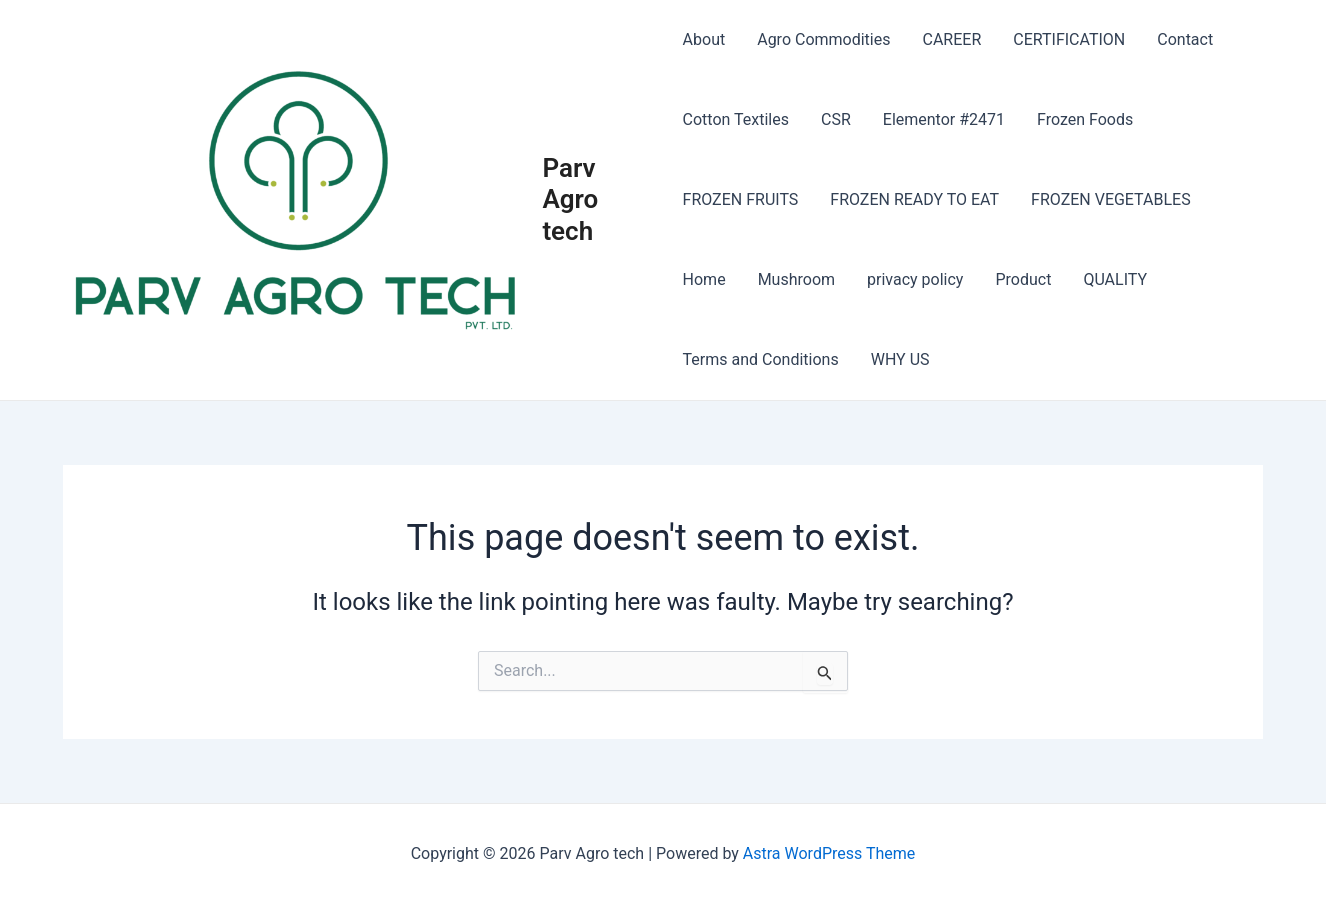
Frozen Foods (1085, 119)
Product (1023, 279)
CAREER (951, 39)
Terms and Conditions (761, 359)
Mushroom (796, 279)
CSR (836, 119)
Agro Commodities (823, 39)
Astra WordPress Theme (829, 853)
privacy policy (915, 279)
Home (704, 279)
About (704, 39)
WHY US (900, 359)
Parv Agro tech (570, 199)
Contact (1185, 39)
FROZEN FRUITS (741, 199)
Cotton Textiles (736, 119)
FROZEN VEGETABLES (1111, 199)
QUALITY (1115, 279)
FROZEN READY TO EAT (914, 199)
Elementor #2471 (944, 119)
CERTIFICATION (1069, 39)
